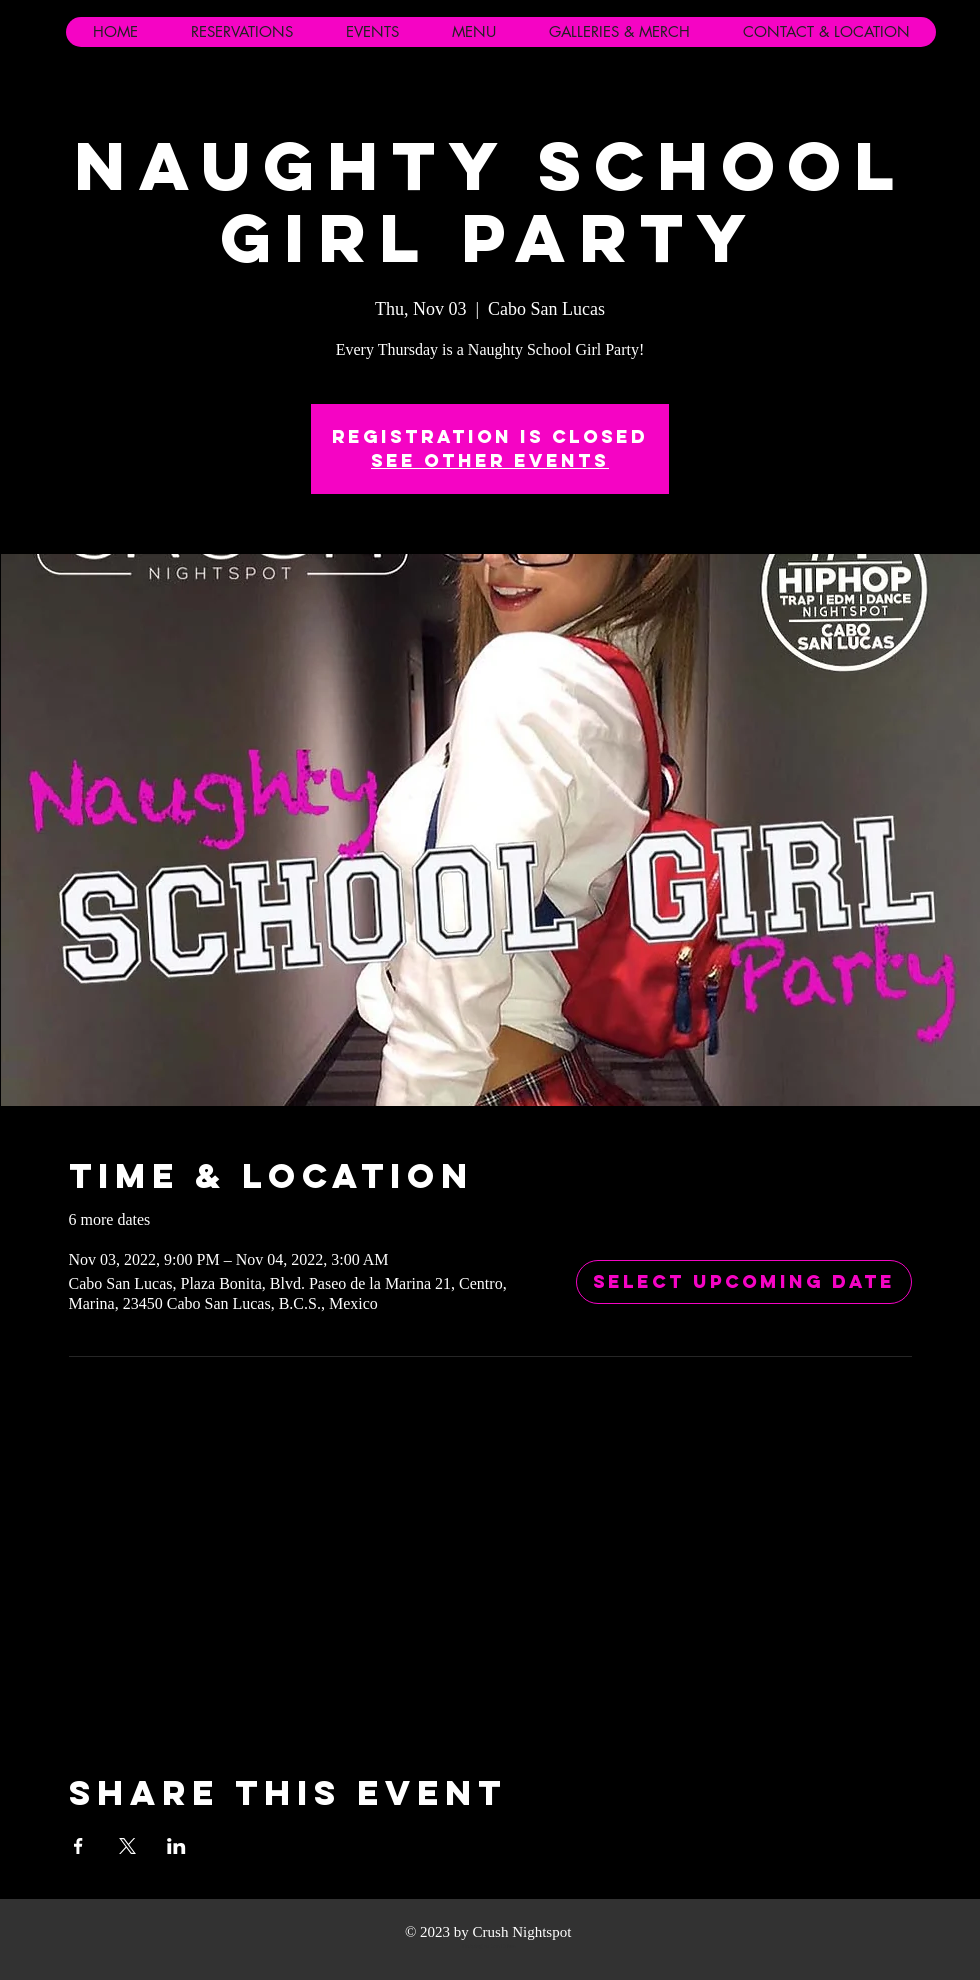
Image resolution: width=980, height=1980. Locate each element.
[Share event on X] (127, 1846)
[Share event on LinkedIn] (176, 1846)
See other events (490, 460)
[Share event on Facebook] (78, 1846)
